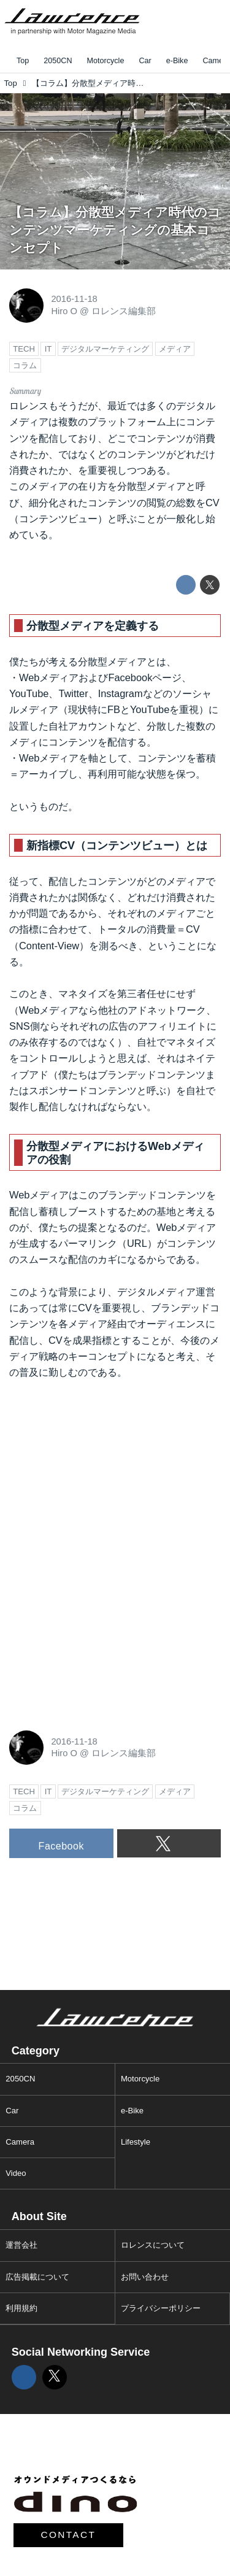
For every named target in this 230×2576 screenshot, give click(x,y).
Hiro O (64, 311)
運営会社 (21, 2245)
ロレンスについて (153, 2245)
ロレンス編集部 (123, 311)
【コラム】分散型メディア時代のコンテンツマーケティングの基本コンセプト (115, 229)
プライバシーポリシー (161, 2308)
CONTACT (68, 2534)
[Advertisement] (101, 1473)
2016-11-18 (74, 299)
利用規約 (21, 2308)
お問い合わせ (145, 2276)
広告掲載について (37, 2276)
